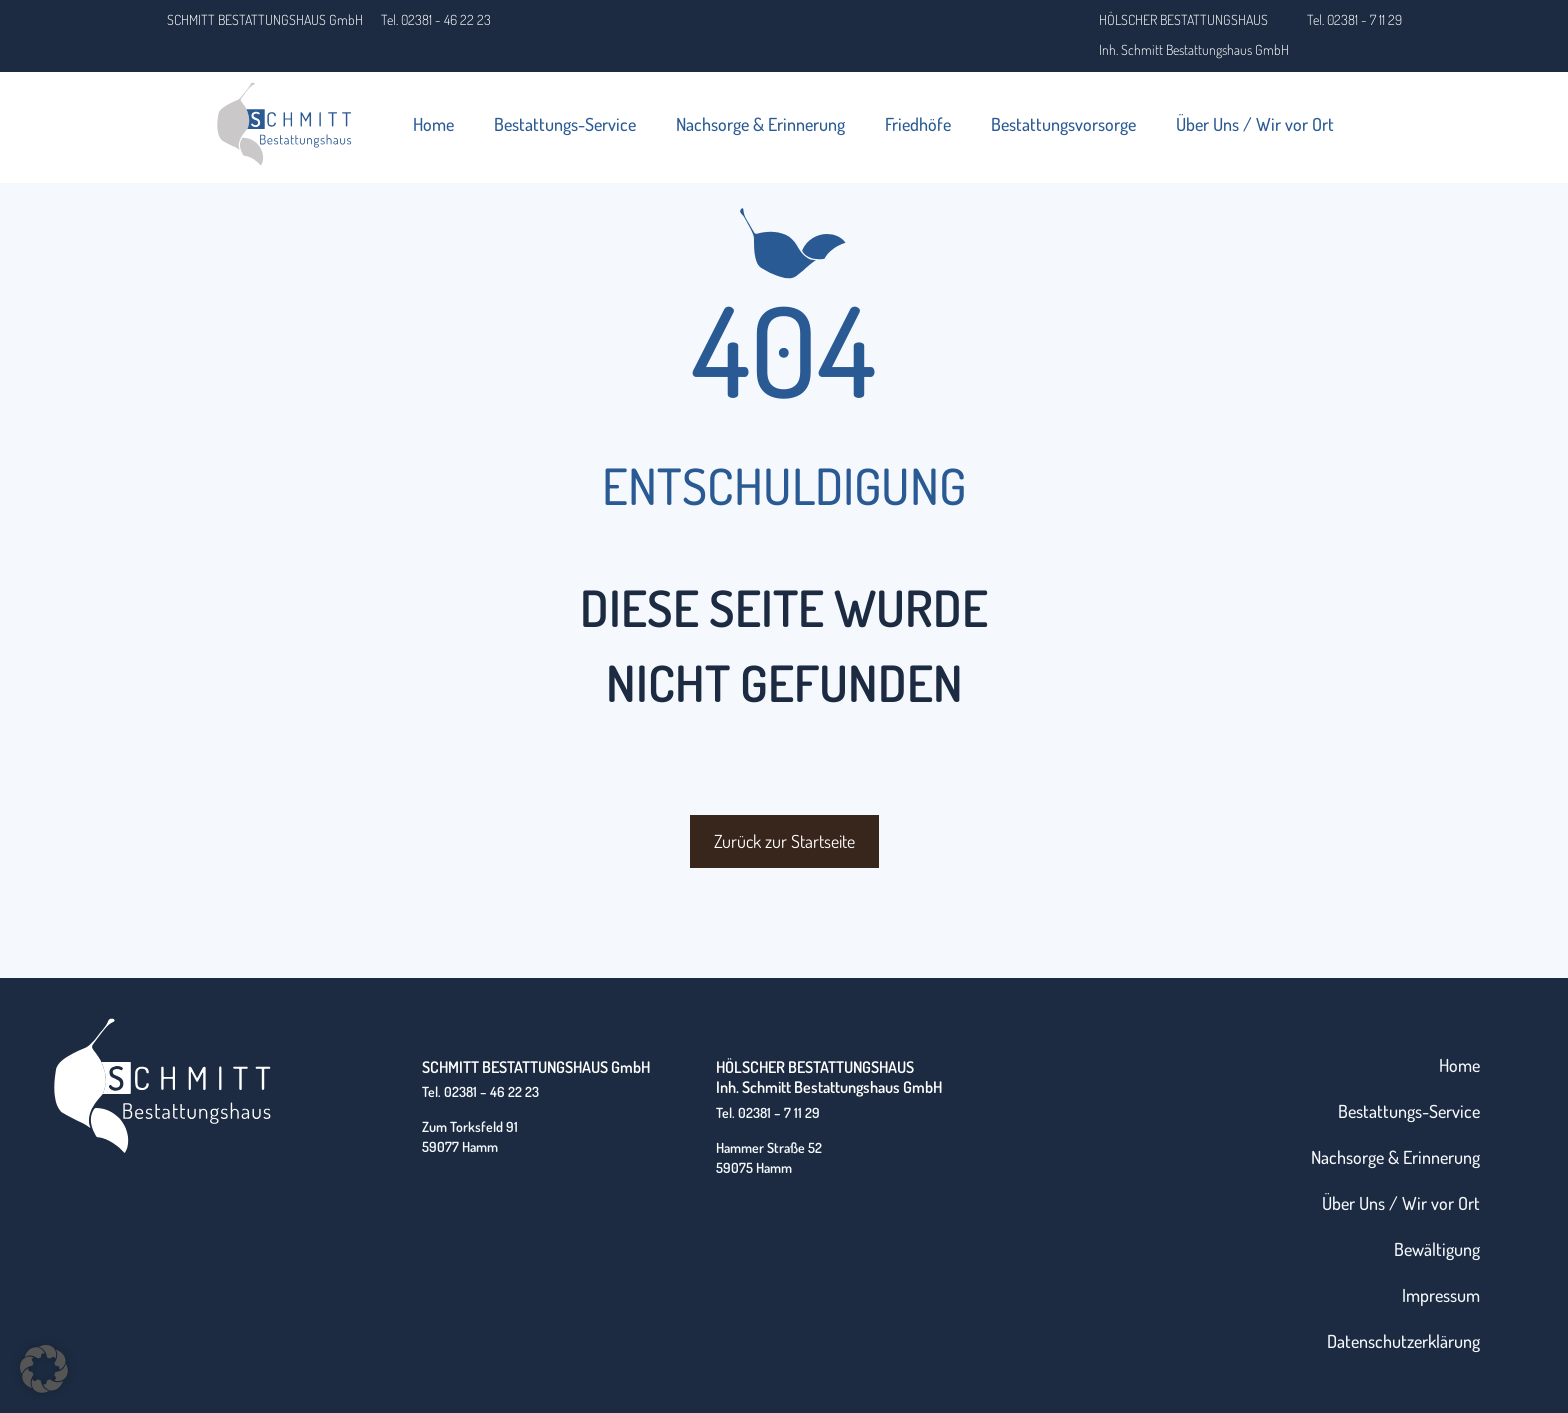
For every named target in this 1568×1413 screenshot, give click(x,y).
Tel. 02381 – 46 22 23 (480, 1091)
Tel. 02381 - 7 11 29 (1354, 19)
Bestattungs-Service (565, 124)
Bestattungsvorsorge (1063, 124)
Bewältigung (1437, 1249)
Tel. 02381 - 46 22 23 (436, 19)
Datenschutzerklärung (1403, 1341)
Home (433, 124)
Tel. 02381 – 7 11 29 (768, 1112)
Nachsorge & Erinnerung (760, 124)
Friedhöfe (918, 124)
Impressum (1441, 1295)
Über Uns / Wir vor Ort (1255, 124)
